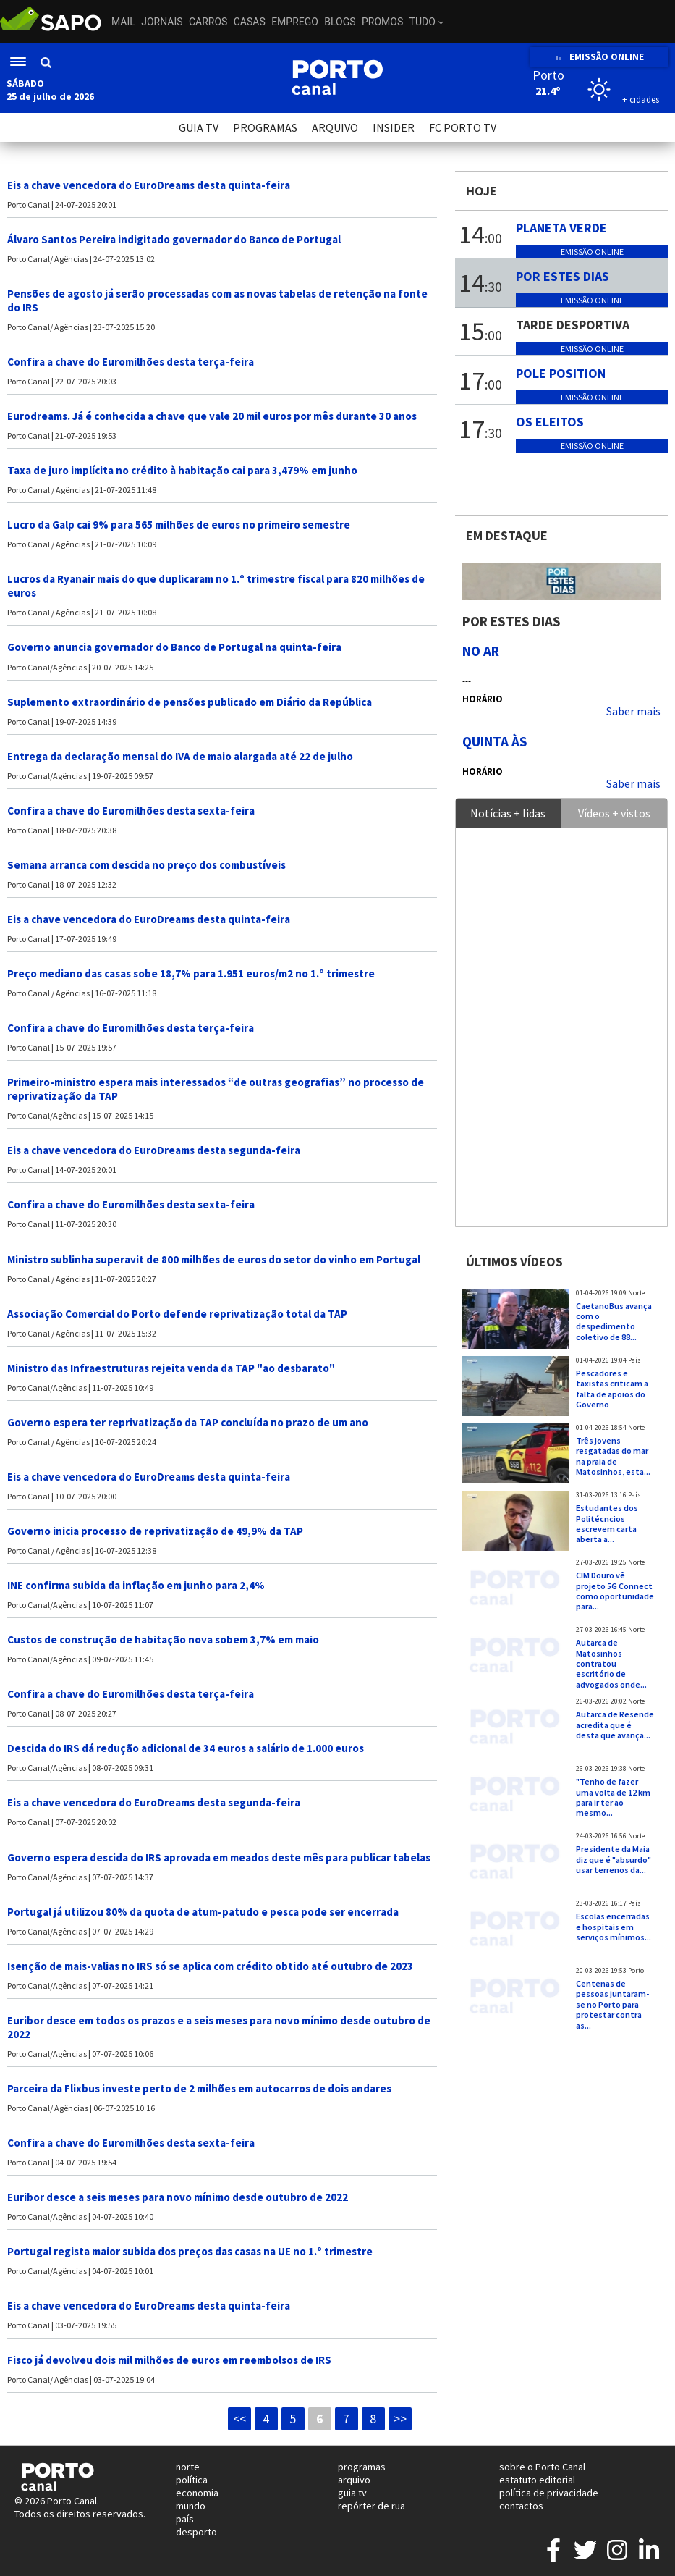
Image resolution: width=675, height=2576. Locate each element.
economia (197, 2492)
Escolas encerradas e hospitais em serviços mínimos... (613, 1926)
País (634, 1360)
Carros (208, 22)
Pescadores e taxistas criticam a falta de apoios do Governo (612, 1389)
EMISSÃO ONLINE (599, 57)
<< (239, 2418)
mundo (190, 2505)
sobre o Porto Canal (542, 2466)
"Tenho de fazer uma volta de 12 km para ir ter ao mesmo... (613, 1797)
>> (400, 2418)
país (185, 2518)
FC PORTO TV (462, 127)
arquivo (354, 2479)
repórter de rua (371, 2505)
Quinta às (494, 741)
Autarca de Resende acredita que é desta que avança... (615, 1725)
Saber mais (633, 711)
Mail (123, 22)
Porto (636, 1970)
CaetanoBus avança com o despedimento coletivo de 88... (614, 1321)
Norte (636, 1293)
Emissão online (592, 251)
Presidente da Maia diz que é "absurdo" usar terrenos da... (613, 1859)
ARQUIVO (335, 127)
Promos (382, 22)
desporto (196, 2531)
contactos (521, 2505)
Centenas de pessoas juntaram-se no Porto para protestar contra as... (612, 2004)
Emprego (294, 22)
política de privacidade (548, 2492)
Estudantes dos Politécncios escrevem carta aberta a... (607, 1523)
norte (188, 2466)
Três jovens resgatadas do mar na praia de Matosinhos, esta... (613, 1456)
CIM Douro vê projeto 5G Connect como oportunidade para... (615, 1591)
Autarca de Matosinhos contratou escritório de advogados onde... (611, 1663)
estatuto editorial (537, 2479)
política (192, 2479)
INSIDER (394, 127)
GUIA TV (198, 127)
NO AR (480, 651)
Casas (250, 22)
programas (362, 2466)
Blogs (339, 22)
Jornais (161, 22)
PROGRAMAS (265, 127)
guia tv (352, 2492)
